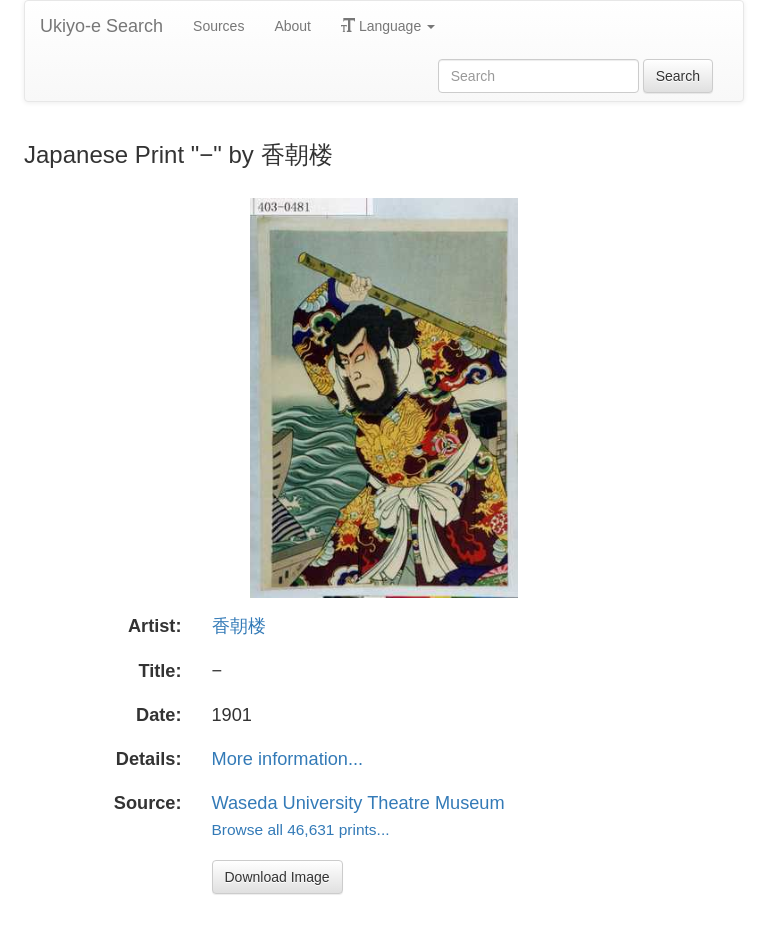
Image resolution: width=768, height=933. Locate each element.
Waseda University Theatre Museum (358, 803)
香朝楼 (239, 626)
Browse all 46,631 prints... (301, 829)
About (292, 26)
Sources (218, 26)
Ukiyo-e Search (101, 26)
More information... (288, 759)
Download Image (277, 877)
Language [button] (388, 26)
